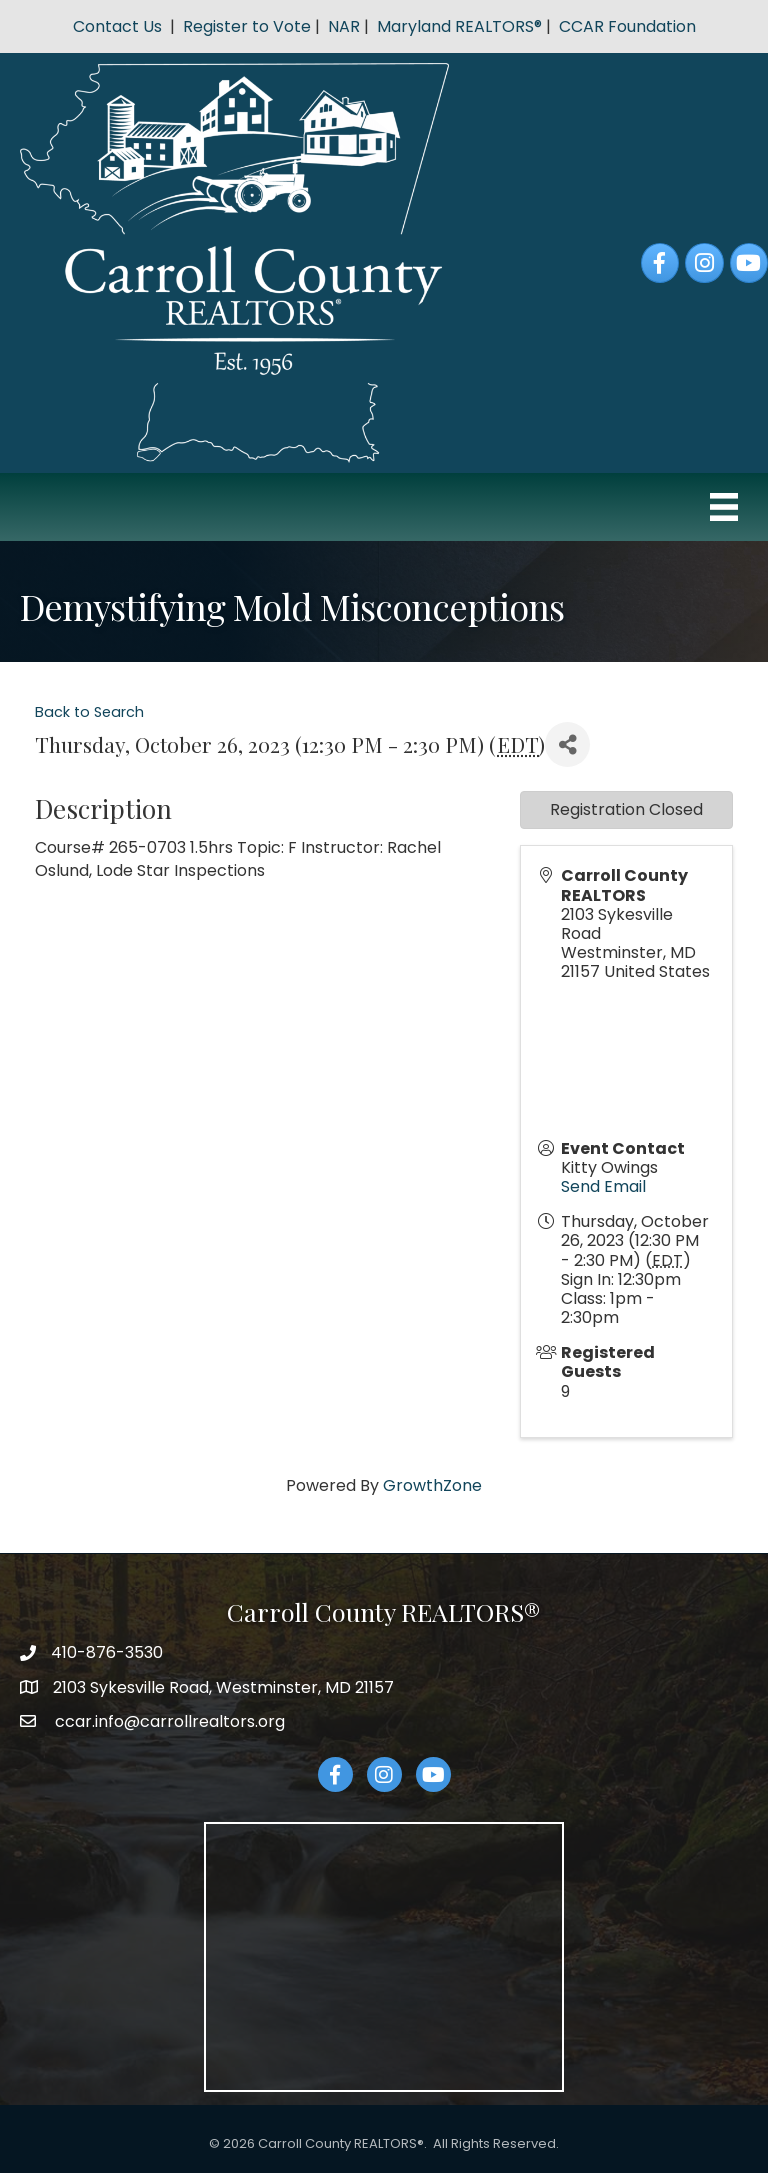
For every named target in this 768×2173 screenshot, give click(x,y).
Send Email (603, 1186)
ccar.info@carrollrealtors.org (168, 1721)
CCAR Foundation (627, 26)
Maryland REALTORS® (459, 26)
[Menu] (724, 507)
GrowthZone (432, 1485)
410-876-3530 (107, 1652)
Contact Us (117, 26)
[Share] (567, 744)
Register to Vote (247, 26)
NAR (344, 26)
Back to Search (89, 712)
